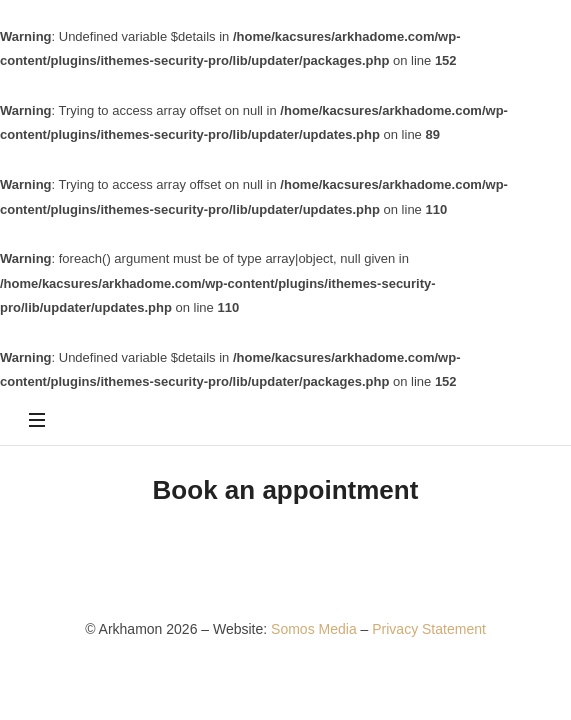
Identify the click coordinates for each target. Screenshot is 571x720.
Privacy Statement (429, 629)
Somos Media (315, 629)
